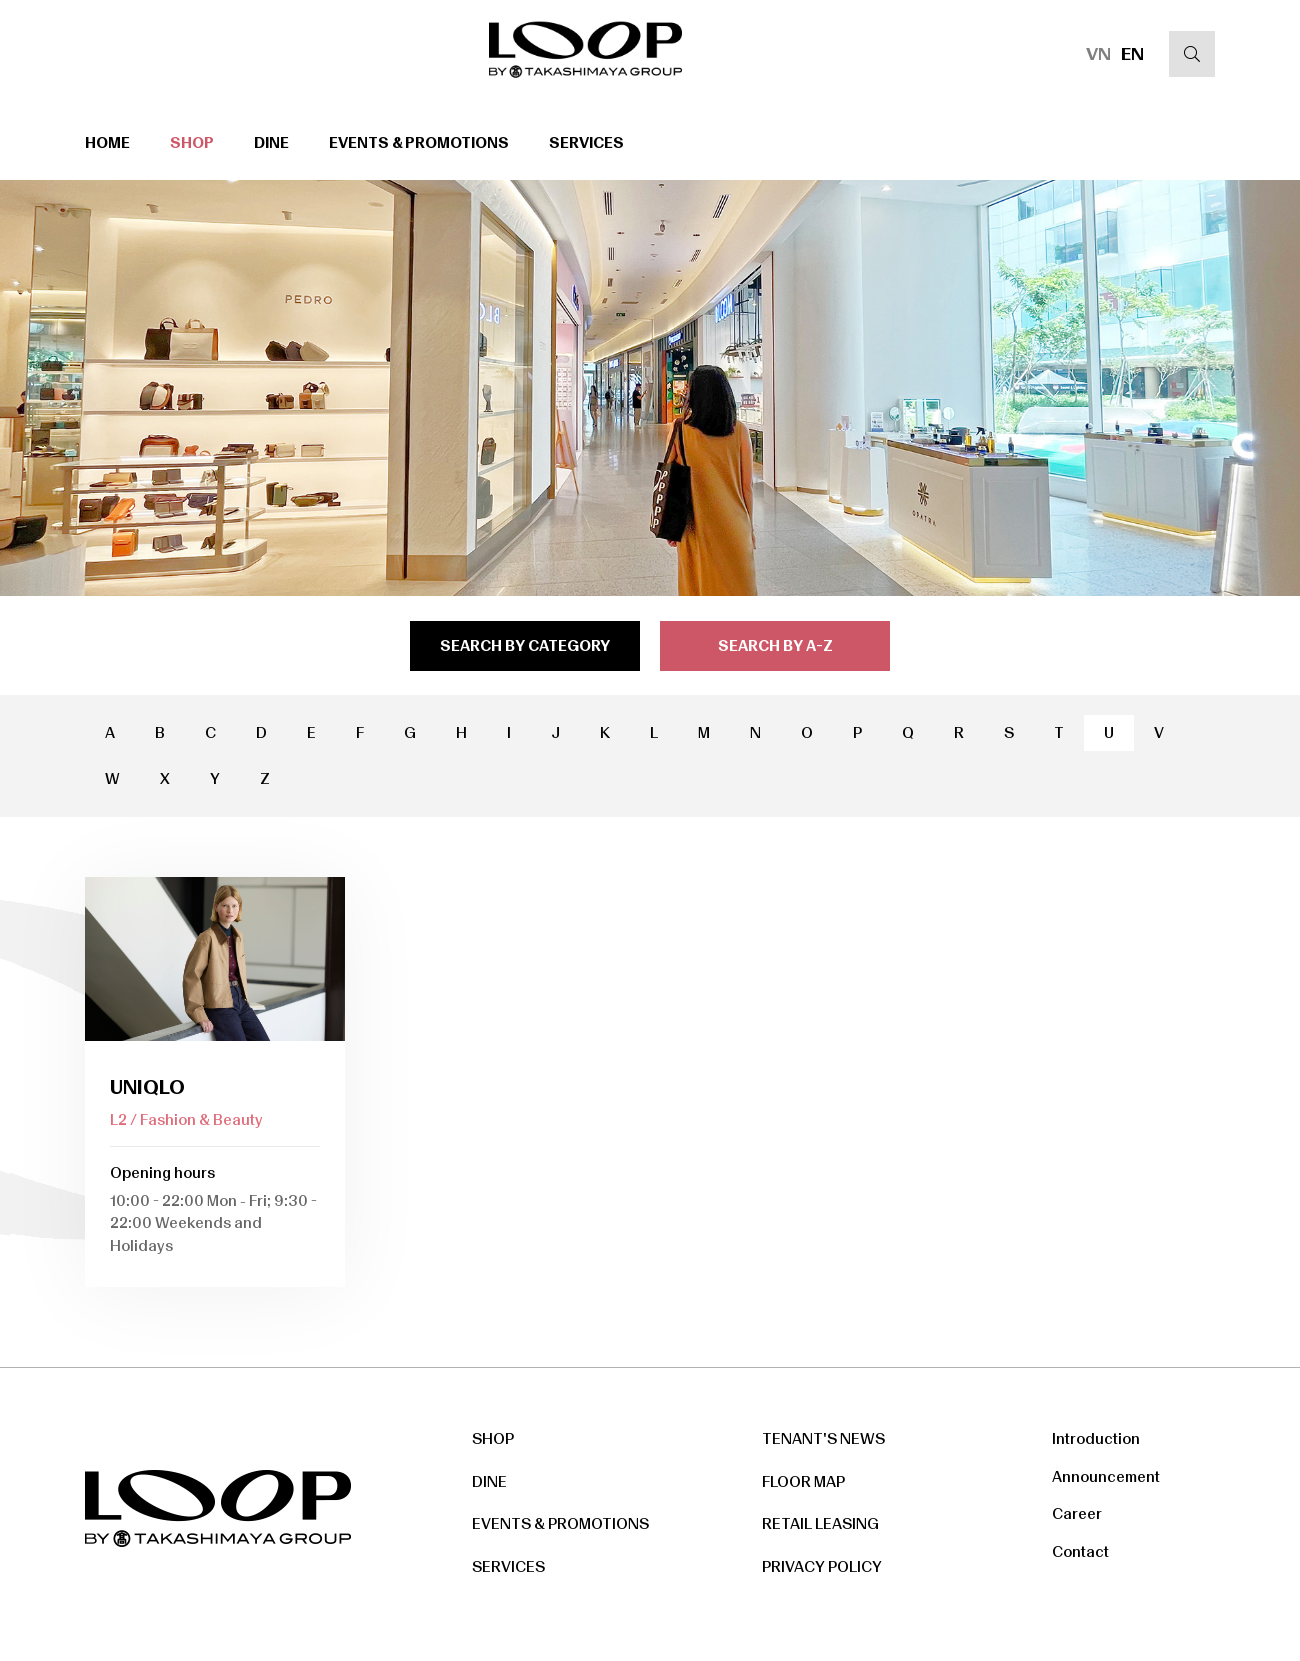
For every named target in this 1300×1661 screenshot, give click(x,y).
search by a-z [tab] (775, 646)
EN (1132, 54)
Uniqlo (147, 1087)
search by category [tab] (525, 646)
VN (1098, 54)
